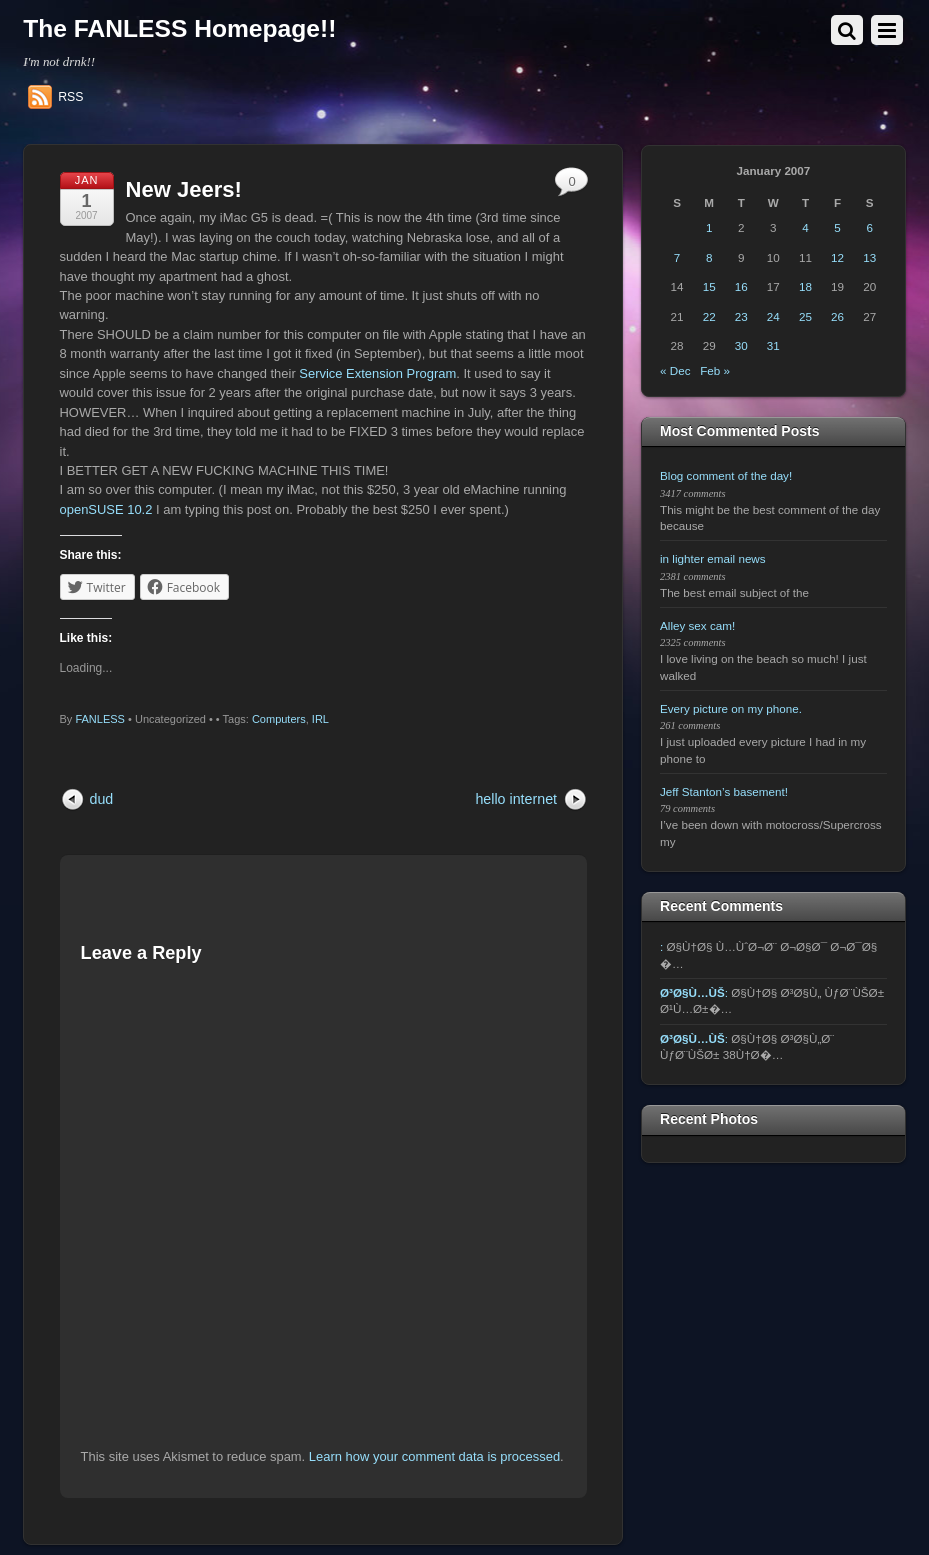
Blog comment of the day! (726, 475)
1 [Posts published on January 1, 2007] (709, 227)
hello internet (516, 799)
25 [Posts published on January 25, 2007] (805, 316)
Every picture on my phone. (731, 708)
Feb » (715, 370)
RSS (70, 97)
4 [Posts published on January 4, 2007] (805, 227)
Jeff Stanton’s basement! (724, 791)
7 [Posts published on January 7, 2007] (677, 257)
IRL (320, 719)
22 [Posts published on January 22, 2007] (709, 316)
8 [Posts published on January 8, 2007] (709, 257)
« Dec (675, 370)
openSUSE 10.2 (106, 509)
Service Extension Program (377, 373)
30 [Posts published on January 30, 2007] (741, 345)
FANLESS (100, 719)
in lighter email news (713, 558)
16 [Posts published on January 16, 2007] (741, 286)
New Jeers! (184, 189)
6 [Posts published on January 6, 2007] (869, 227)
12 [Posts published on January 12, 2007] (837, 257)
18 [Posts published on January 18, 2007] (805, 286)
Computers (279, 719)
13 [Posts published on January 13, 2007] (869, 257)
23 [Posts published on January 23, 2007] (741, 316)
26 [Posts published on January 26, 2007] (837, 316)
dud (102, 799)
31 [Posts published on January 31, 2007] (773, 345)
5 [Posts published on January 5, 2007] (837, 227)
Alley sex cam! (697, 625)
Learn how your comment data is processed (434, 1456)
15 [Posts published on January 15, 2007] (709, 286)
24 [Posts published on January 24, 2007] (773, 316)
